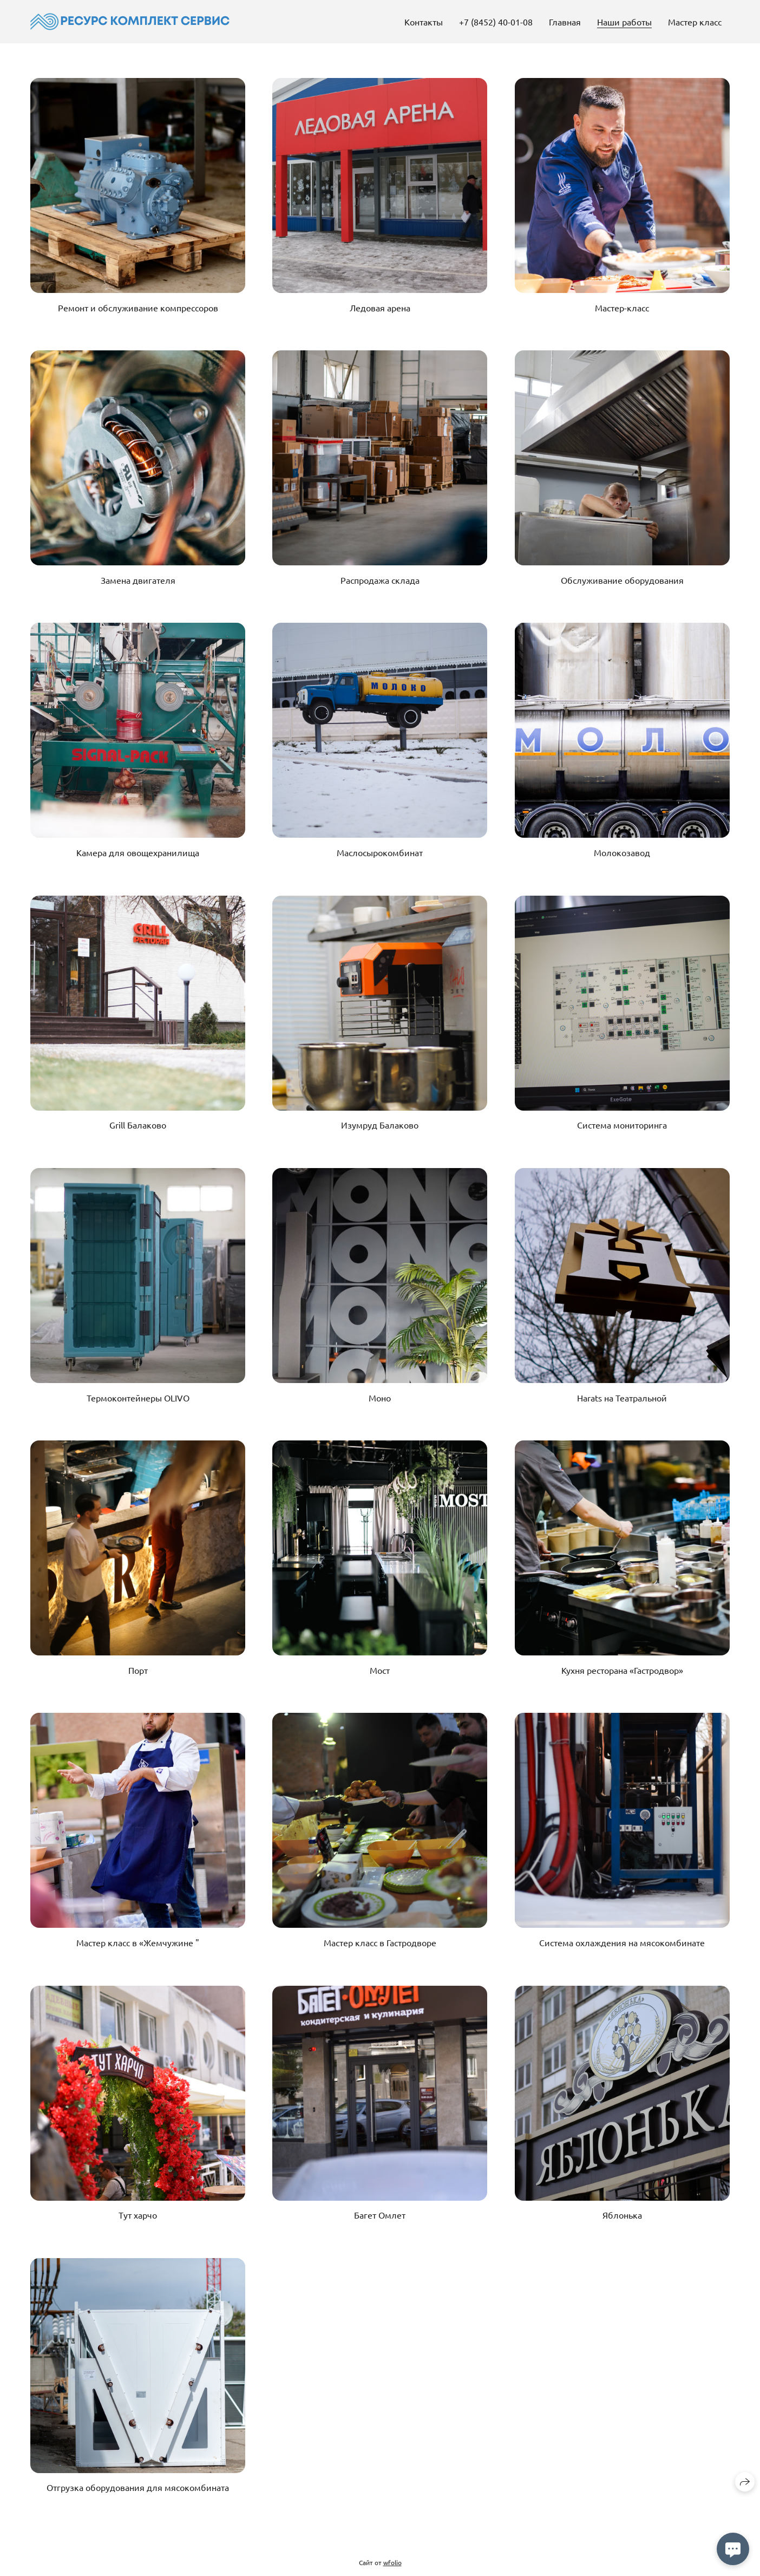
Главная (565, 21)
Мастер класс (695, 21)
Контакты (423, 21)
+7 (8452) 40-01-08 (496, 21)
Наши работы (624, 21)
